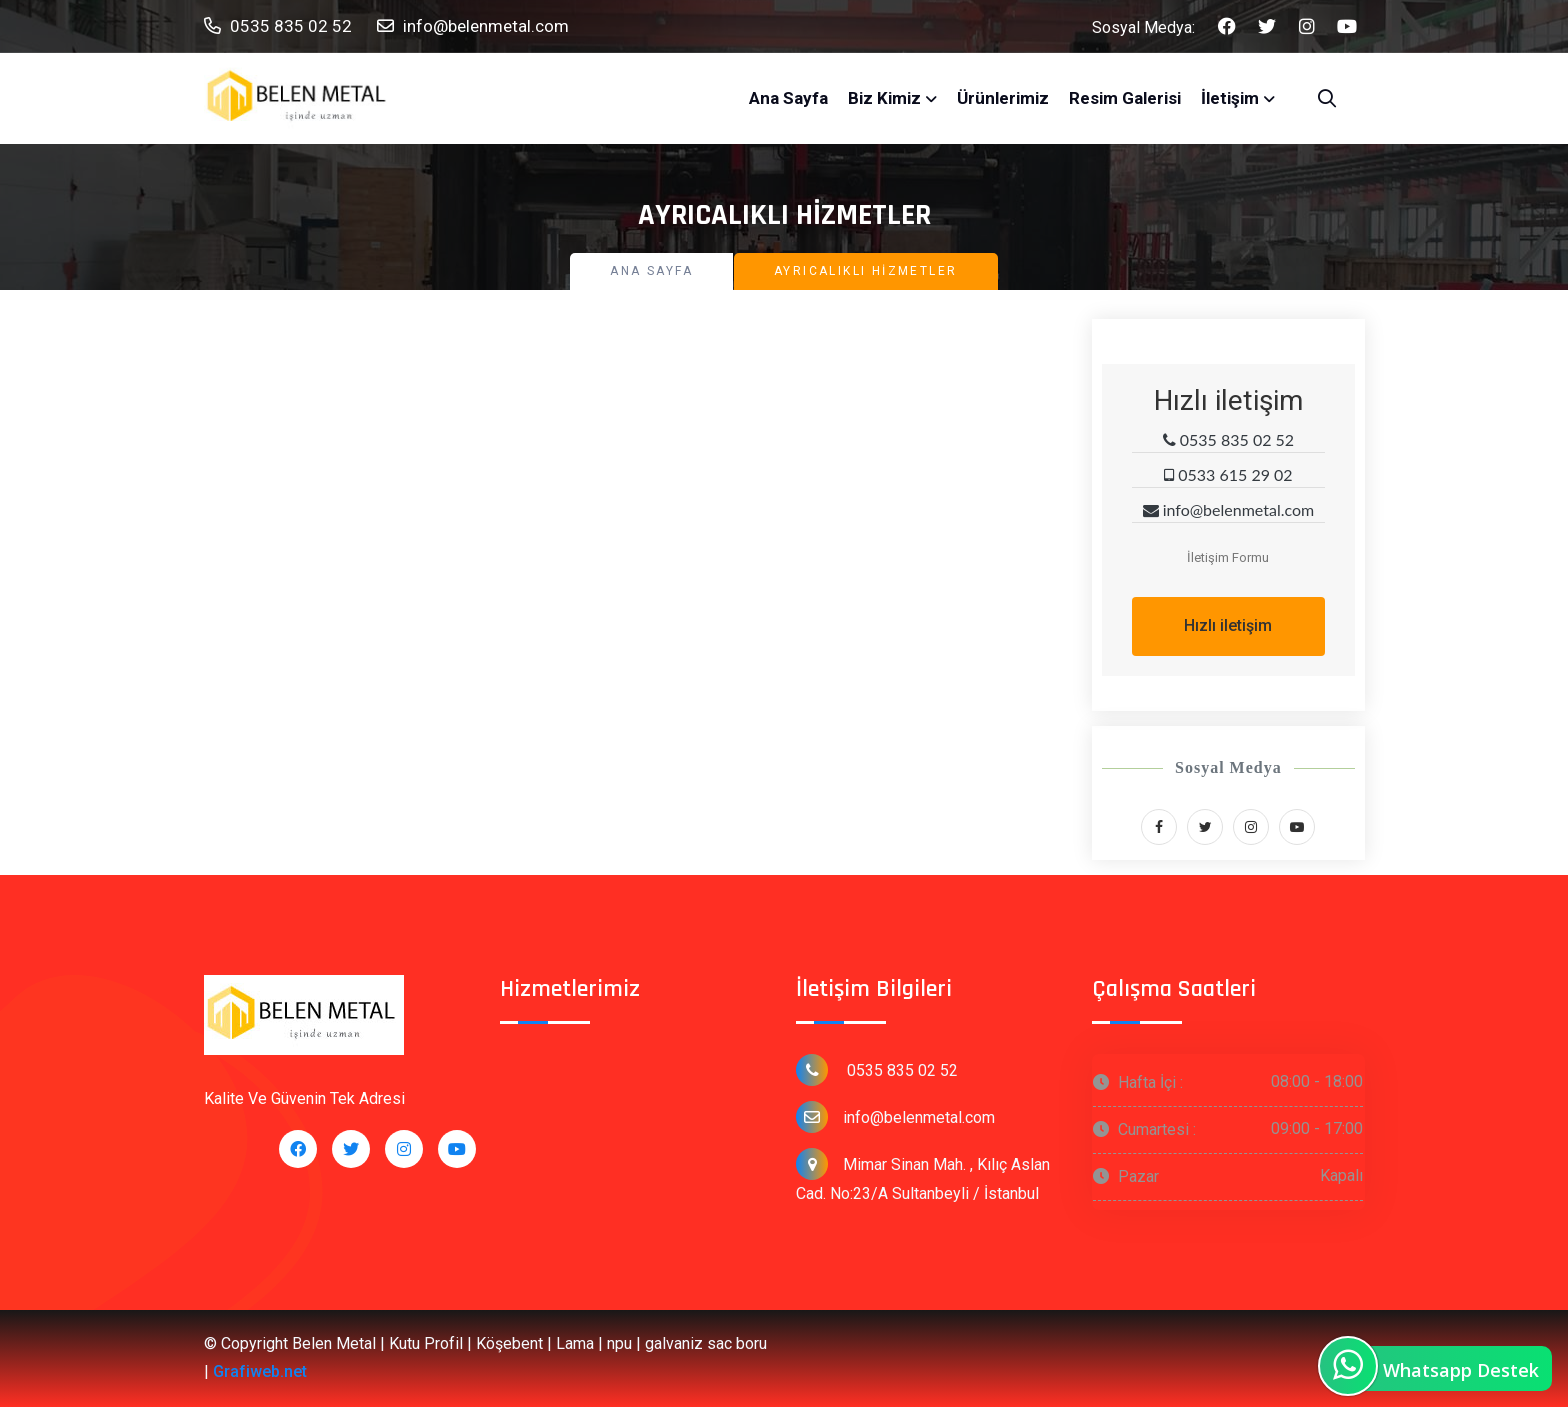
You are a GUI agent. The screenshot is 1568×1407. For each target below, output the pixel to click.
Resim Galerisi (1125, 98)
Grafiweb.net (260, 1371)
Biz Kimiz (884, 98)
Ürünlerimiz (1003, 98)
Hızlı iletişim (1228, 625)
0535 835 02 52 (278, 26)
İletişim (1230, 98)
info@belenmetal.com (473, 26)
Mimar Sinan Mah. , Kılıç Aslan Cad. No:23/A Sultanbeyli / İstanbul (923, 1175)
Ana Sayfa (788, 98)
